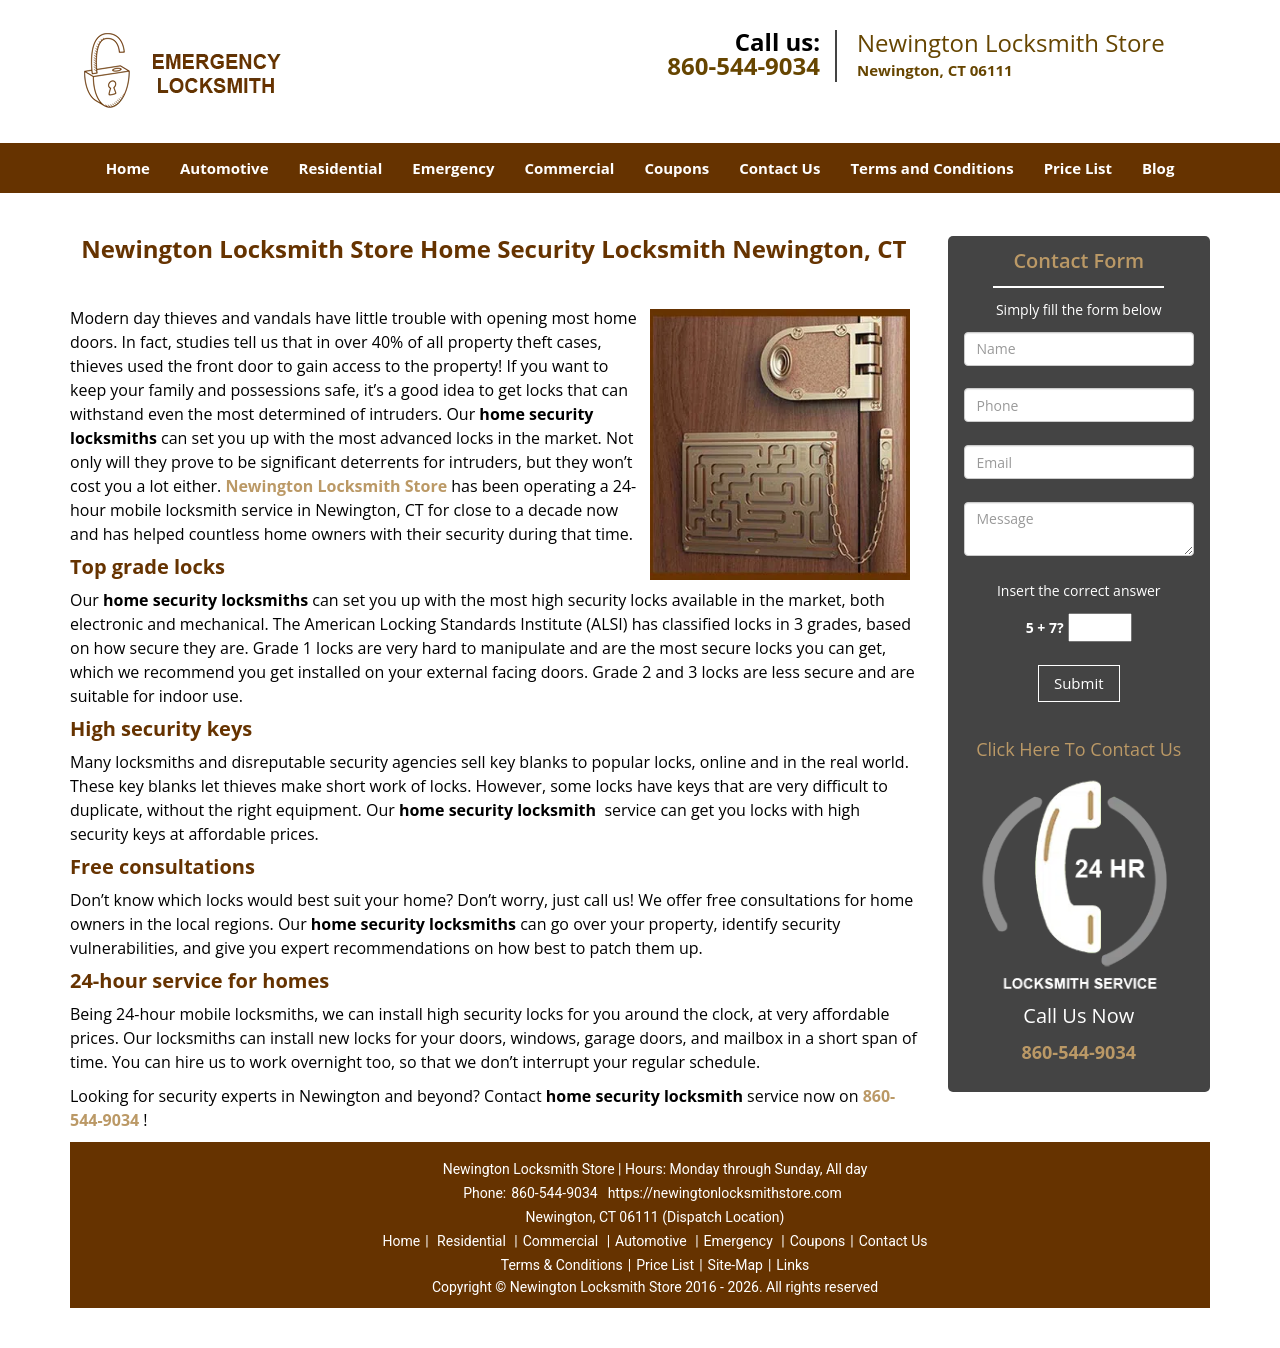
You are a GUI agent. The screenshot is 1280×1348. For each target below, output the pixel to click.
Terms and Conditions (931, 168)
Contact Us (779, 168)
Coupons (676, 168)
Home (128, 168)
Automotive (224, 168)
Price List (1078, 168)
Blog (1158, 168)
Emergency (453, 168)
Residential (341, 168)
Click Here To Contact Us (1078, 749)
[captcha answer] (1100, 627)
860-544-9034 (743, 65)
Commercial (570, 168)
